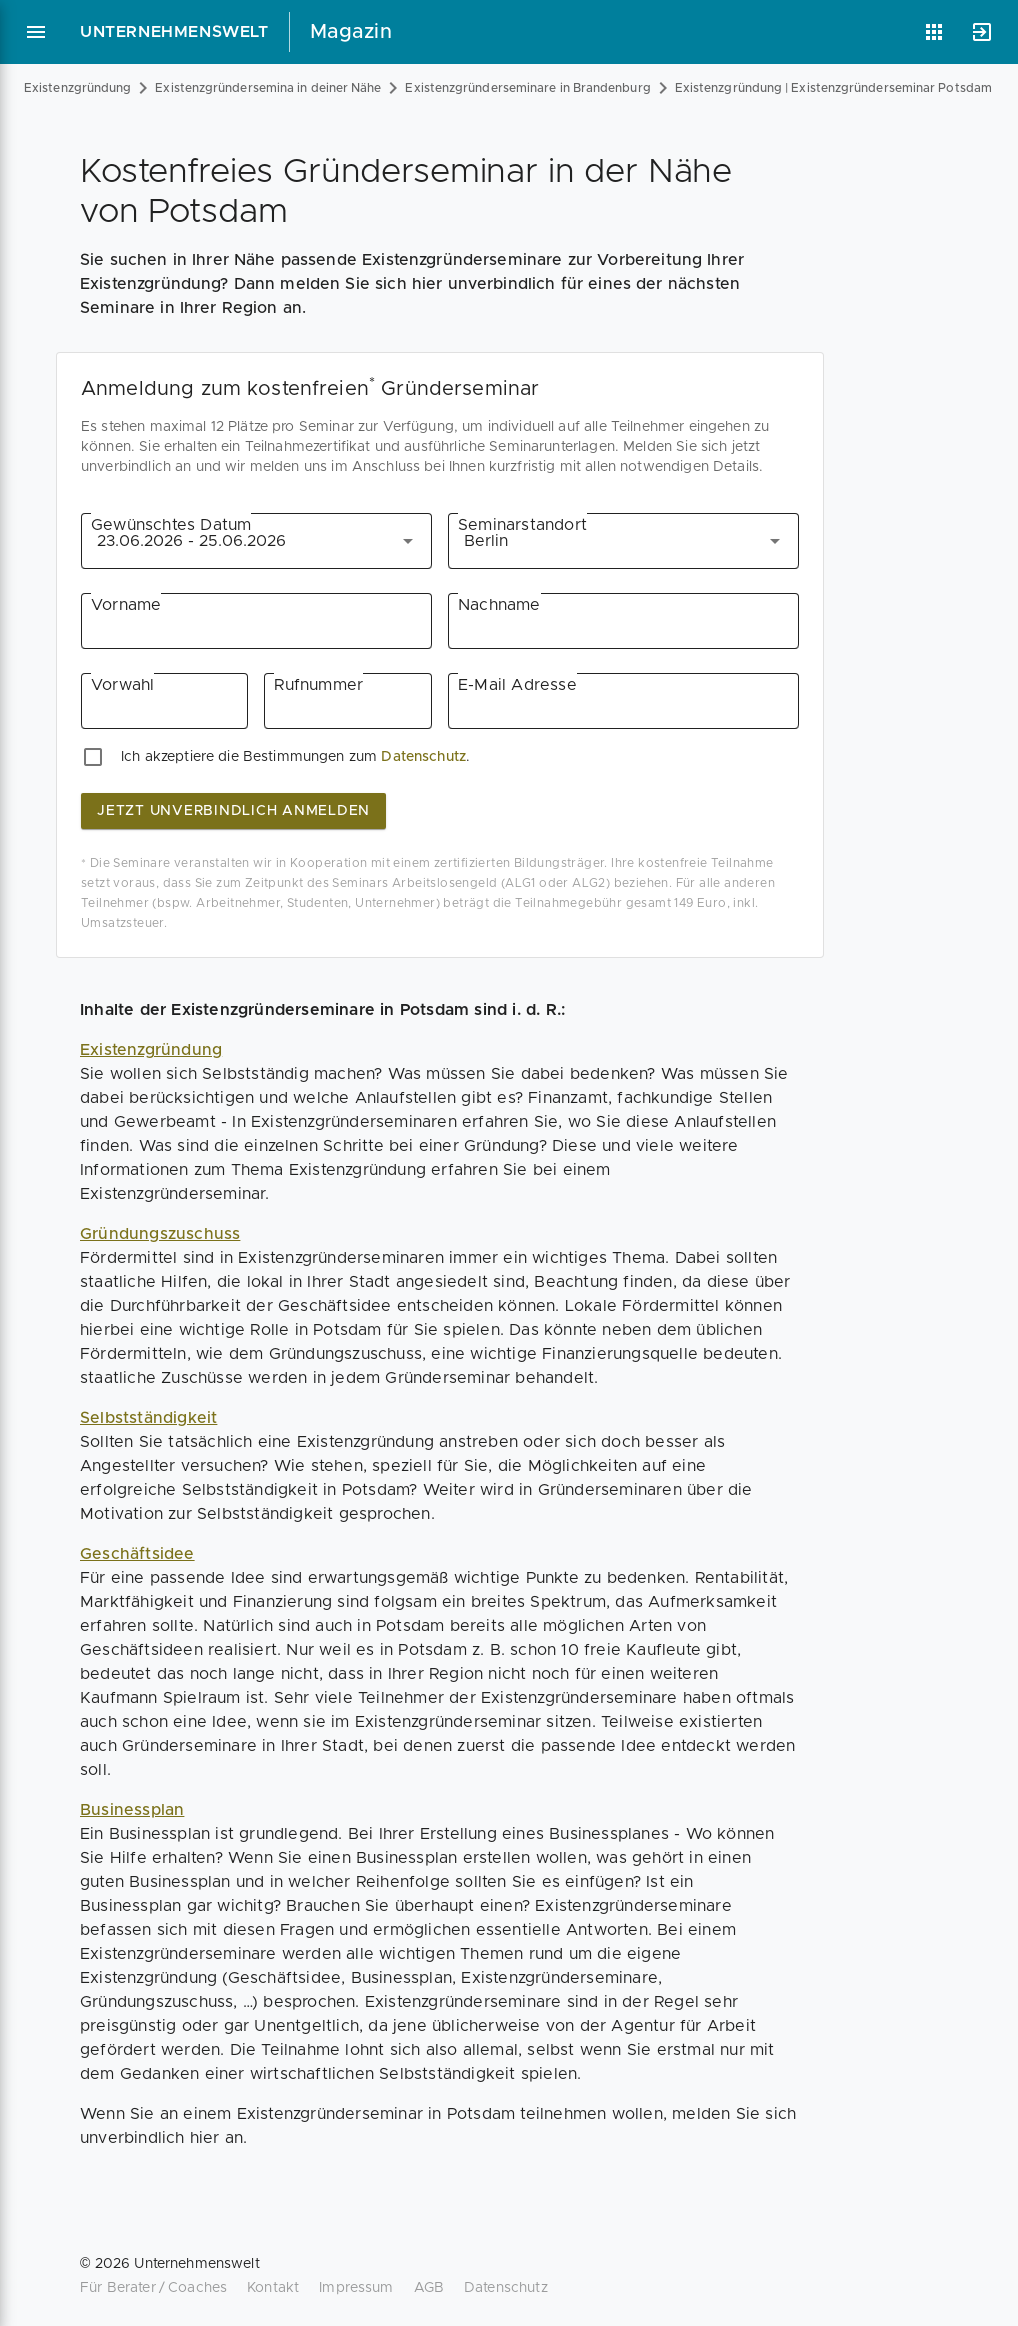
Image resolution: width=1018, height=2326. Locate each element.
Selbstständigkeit (148, 1418)
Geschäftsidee (137, 1554)
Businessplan (132, 1810)
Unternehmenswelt (174, 32)
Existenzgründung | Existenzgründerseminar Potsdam (833, 88)
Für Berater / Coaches (153, 2288)
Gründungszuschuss (160, 1234)
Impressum (356, 2288)
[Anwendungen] (934, 32)
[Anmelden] (982, 32)
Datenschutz (423, 757)
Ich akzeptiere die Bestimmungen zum (249, 757)
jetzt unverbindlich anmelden (233, 811)
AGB (429, 2288)
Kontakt (273, 2288)
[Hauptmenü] (36, 32)
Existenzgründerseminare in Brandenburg (527, 88)
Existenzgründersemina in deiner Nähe (268, 88)
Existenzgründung (77, 88)
